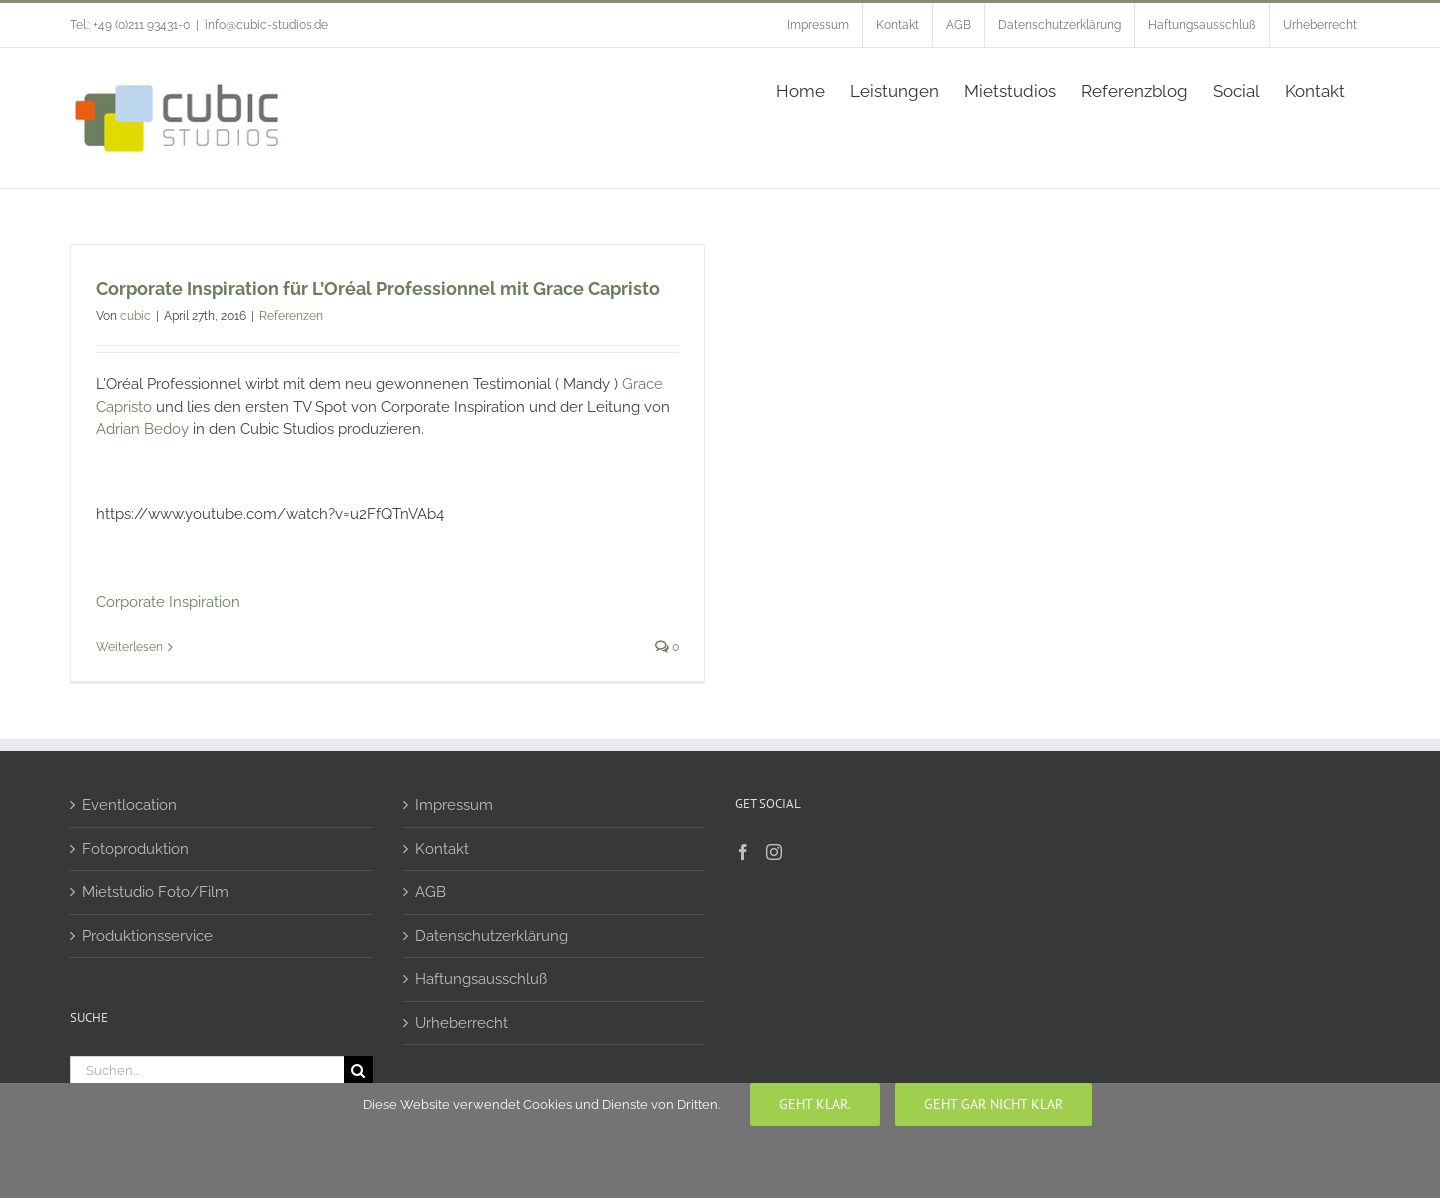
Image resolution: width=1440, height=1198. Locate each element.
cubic (135, 316)
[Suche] (358, 1070)
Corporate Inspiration (168, 602)
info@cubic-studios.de (266, 25)
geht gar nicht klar (993, 1104)
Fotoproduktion (135, 849)
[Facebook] (743, 852)
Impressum (454, 805)
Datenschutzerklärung (491, 936)
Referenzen (291, 316)
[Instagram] (774, 852)
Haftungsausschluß (481, 979)
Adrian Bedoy (144, 429)
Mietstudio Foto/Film (155, 892)
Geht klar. (815, 1104)
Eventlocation (129, 805)
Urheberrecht (461, 1023)
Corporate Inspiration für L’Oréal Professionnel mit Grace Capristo (378, 288)
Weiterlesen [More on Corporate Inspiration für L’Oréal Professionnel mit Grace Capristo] (129, 647)
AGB (430, 892)
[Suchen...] (207, 1070)
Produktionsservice (147, 936)
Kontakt (442, 849)
